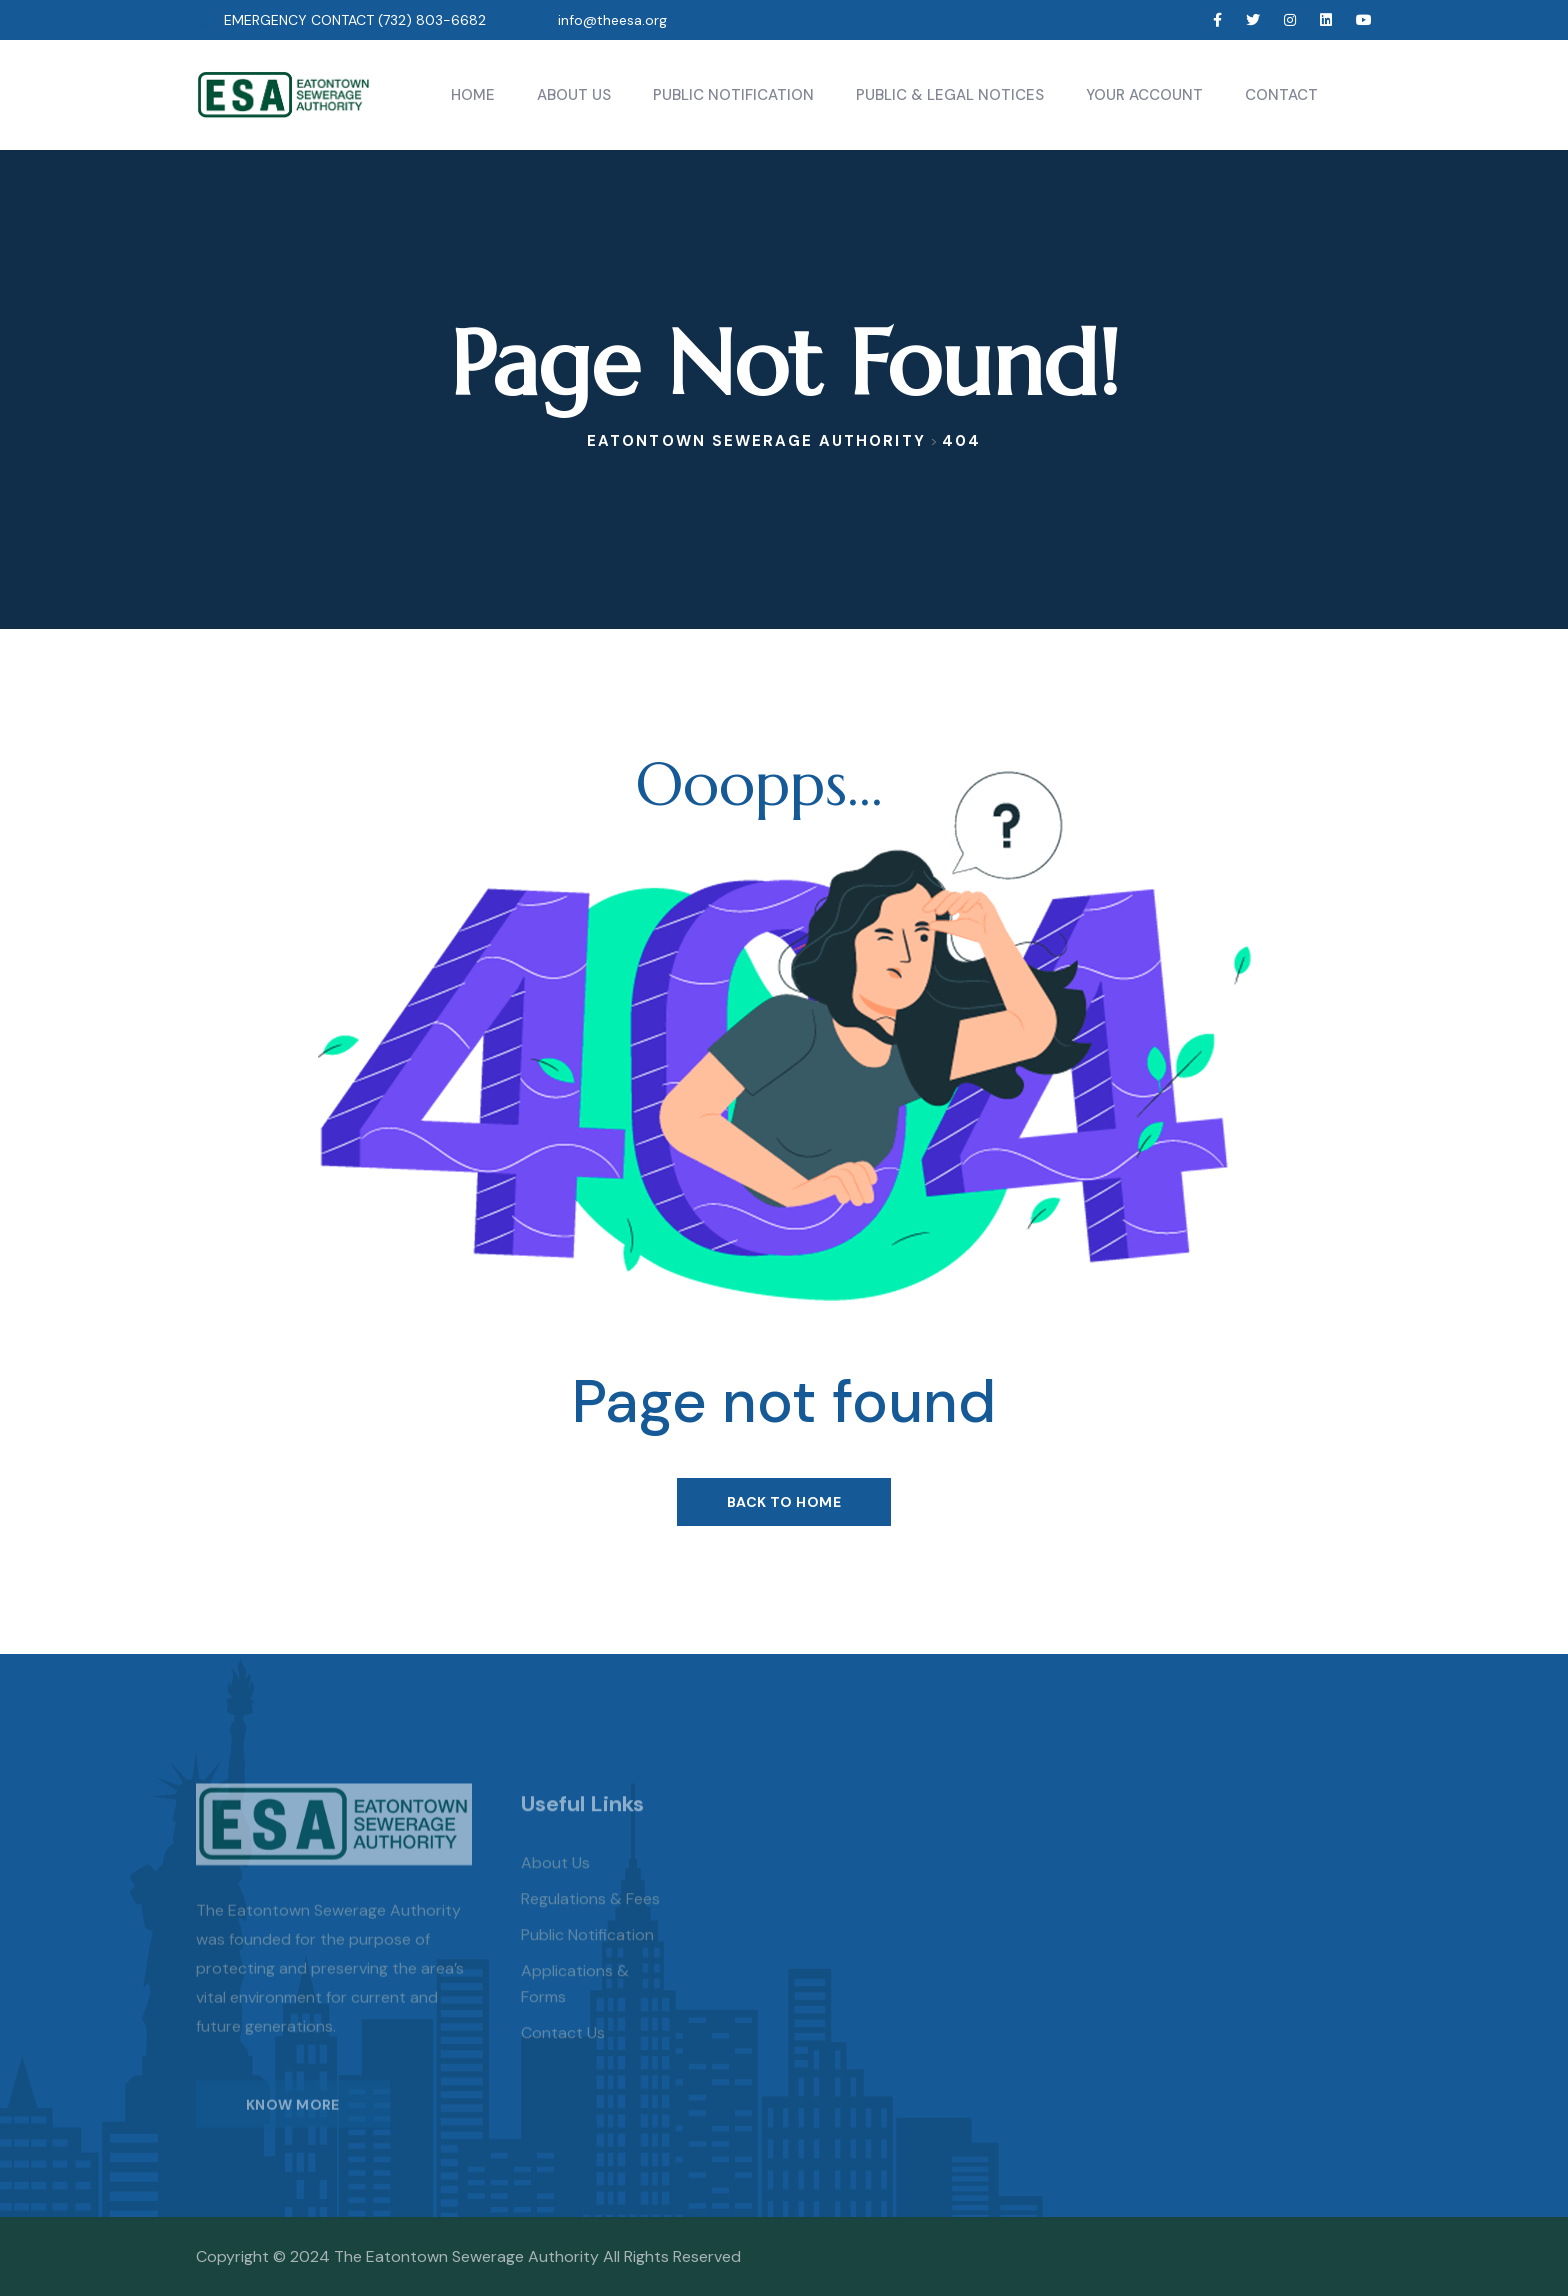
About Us (574, 95)
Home (473, 95)
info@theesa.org (612, 20)
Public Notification (733, 95)
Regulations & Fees (590, 1918)
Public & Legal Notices (950, 95)
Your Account (1144, 95)
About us (555, 1882)
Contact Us (563, 2052)
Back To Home (784, 1502)
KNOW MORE (293, 2123)
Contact (1281, 95)
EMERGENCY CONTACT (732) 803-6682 (355, 20)
